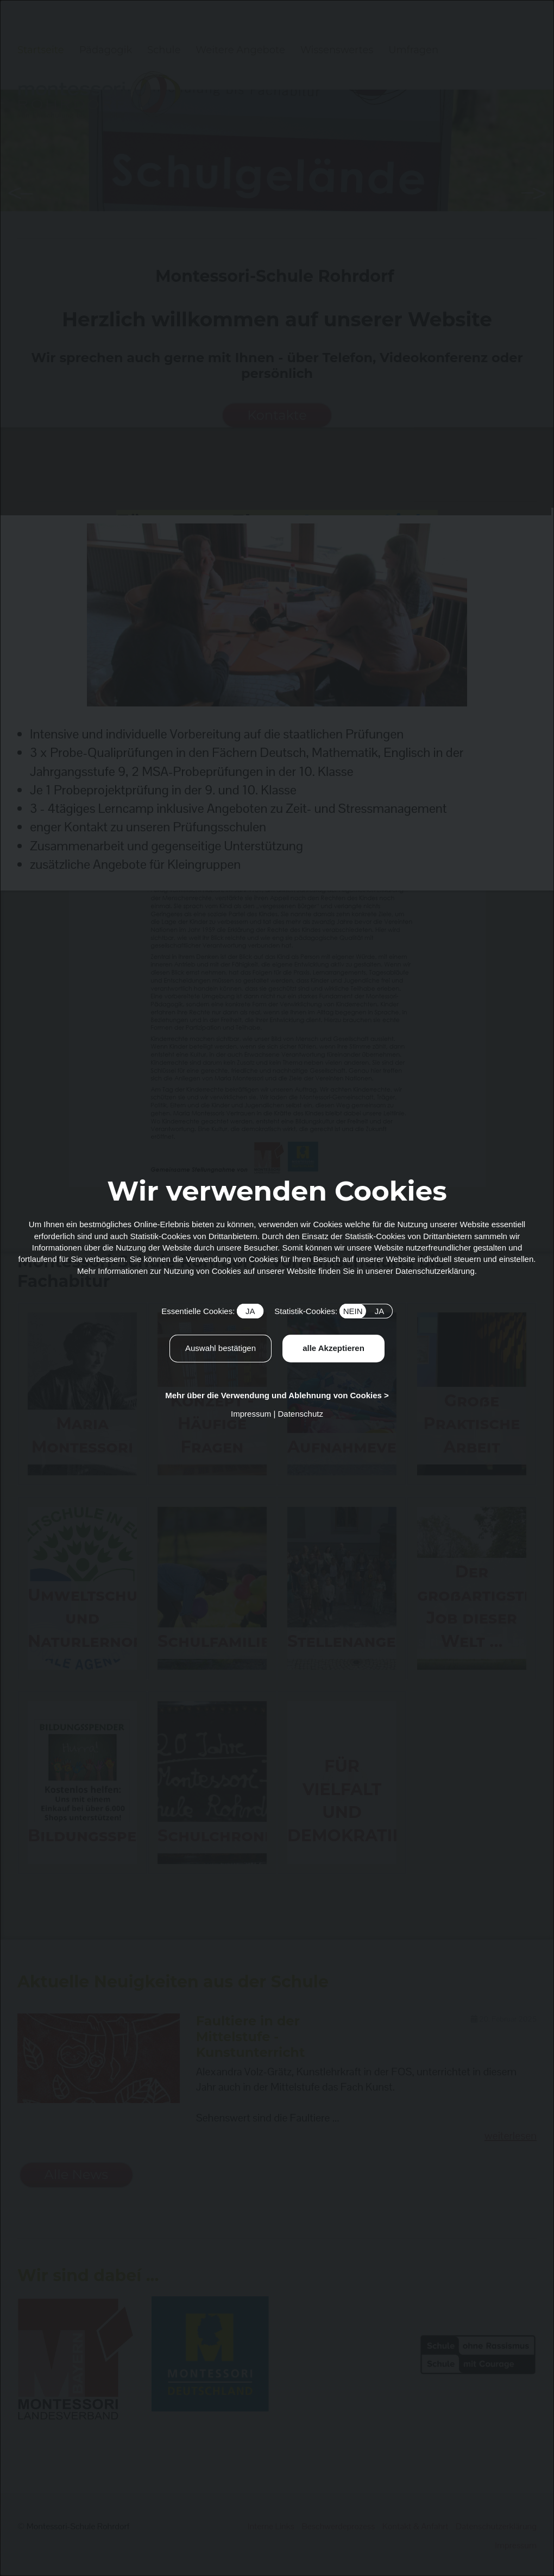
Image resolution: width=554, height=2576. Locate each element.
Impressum (251, 1413)
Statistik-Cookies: (333, 1311)
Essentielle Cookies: (212, 1311)
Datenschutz (300, 1413)
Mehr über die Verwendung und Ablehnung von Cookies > (277, 1395)
